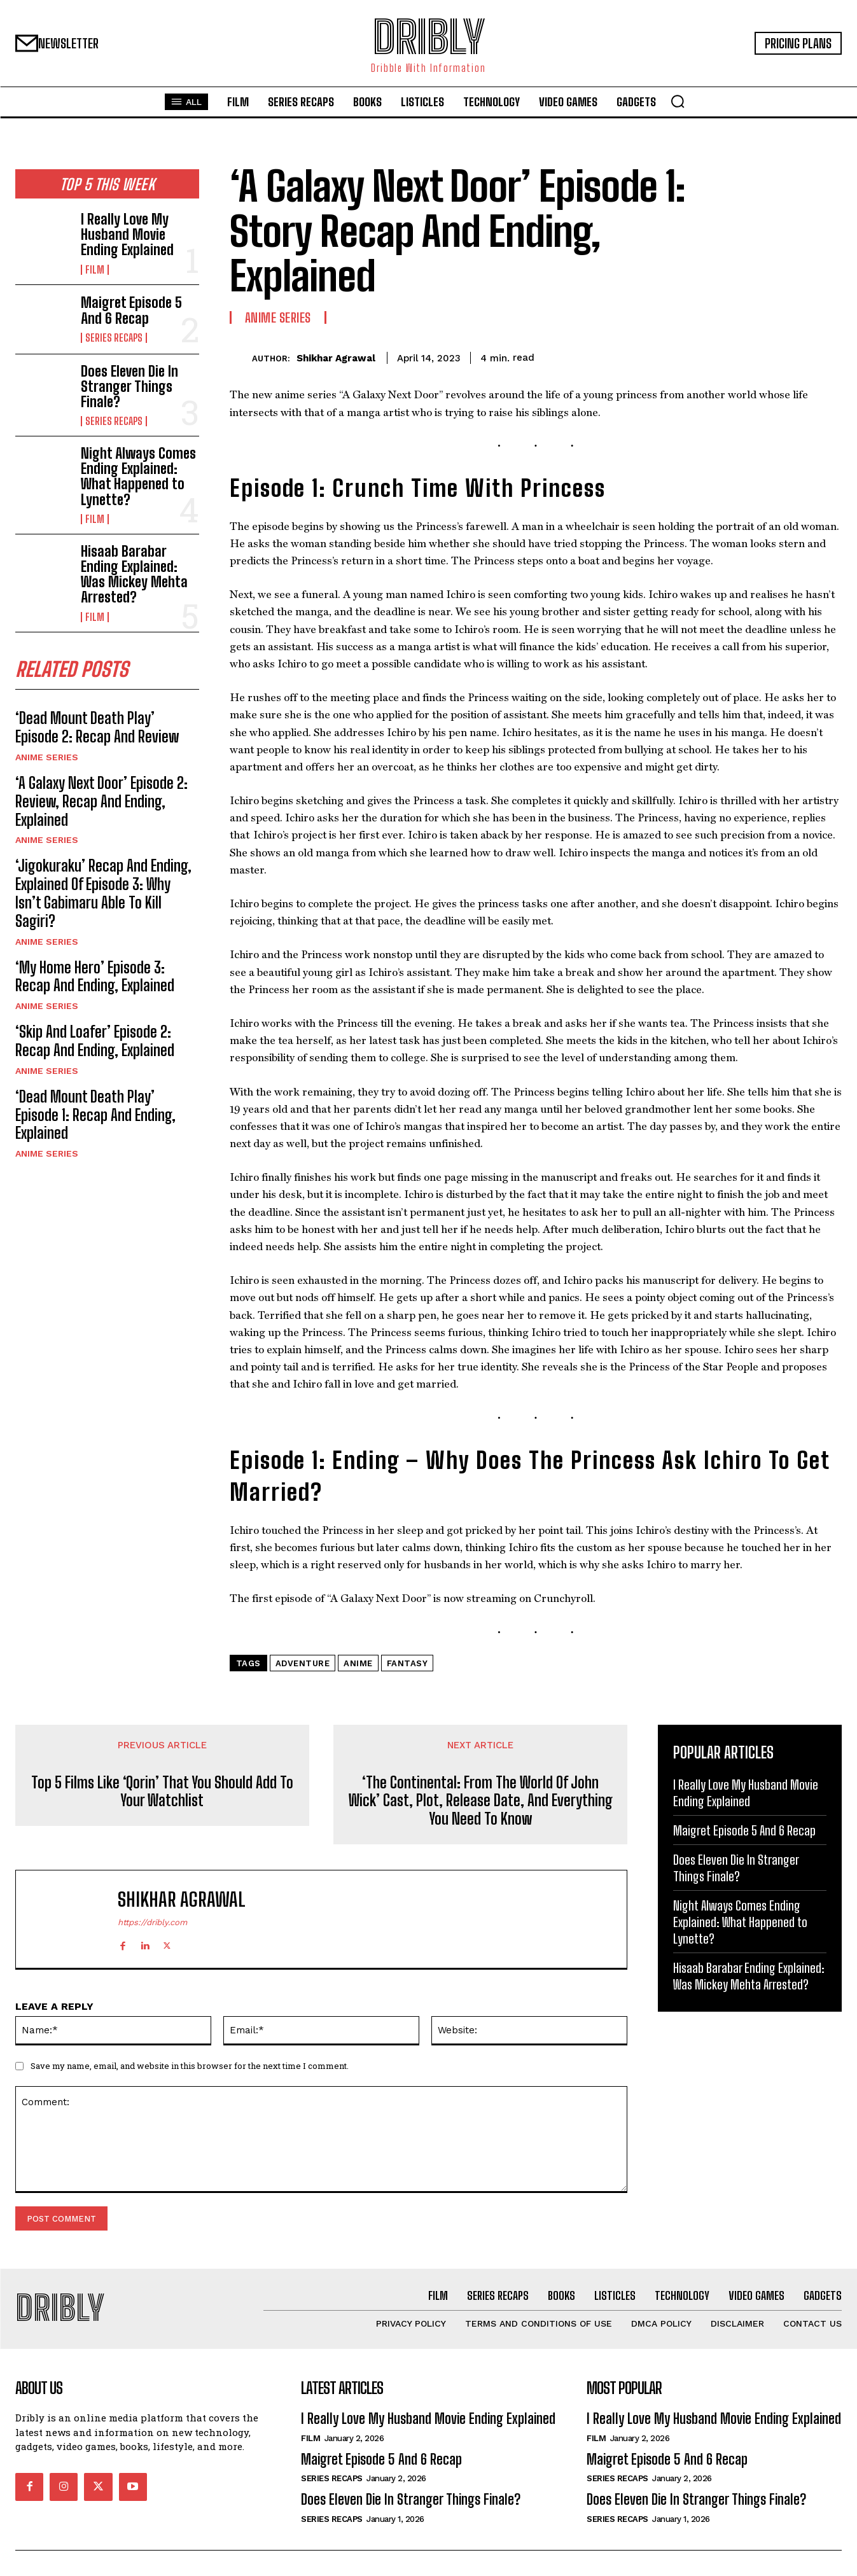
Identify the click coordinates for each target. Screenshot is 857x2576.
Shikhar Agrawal (335, 358)
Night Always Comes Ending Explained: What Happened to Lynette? (138, 476)
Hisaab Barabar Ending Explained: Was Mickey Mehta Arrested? (134, 574)
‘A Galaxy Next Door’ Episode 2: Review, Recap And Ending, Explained (101, 802)
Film (94, 270)
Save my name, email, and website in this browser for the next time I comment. (190, 2065)
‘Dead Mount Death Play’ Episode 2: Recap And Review (97, 727)
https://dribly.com (152, 1922)
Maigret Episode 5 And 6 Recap (131, 310)
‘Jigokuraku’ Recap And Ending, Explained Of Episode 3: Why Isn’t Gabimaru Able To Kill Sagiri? (103, 893)
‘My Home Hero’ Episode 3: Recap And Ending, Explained (94, 976)
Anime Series (46, 757)
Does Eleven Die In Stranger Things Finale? (129, 386)
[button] (677, 101)
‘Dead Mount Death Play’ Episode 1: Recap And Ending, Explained (95, 1115)
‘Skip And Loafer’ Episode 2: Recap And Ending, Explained (94, 1041)
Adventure (302, 1663)
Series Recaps (114, 338)
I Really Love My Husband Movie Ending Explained (127, 234)
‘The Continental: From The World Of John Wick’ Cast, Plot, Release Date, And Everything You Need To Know (481, 1801)
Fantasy (407, 1663)
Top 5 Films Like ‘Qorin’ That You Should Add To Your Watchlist (162, 1792)
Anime (358, 1663)
